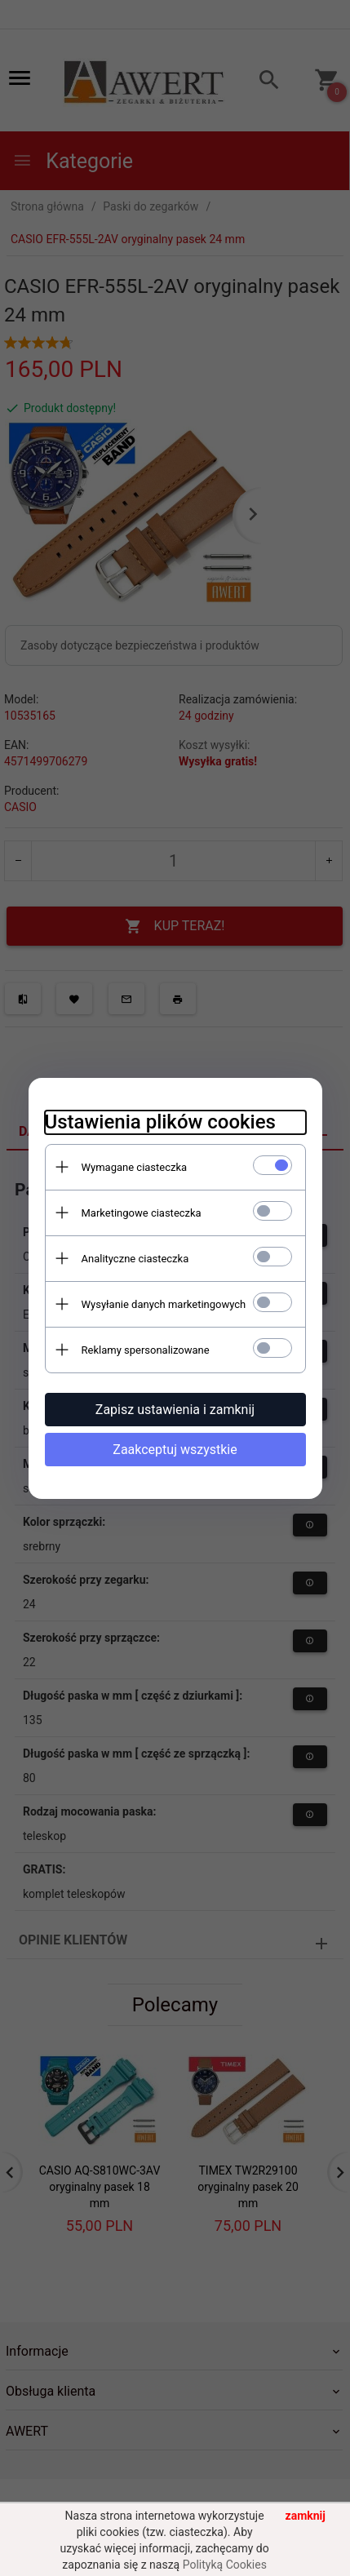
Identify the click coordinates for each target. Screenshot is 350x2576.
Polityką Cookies (225, 2564)
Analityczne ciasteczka (135, 1259)
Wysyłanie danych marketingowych (164, 1304)
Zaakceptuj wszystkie (175, 1449)
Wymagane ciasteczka (135, 1167)
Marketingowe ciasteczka (142, 1213)
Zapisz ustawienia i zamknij (175, 1409)
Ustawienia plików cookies (160, 1122)
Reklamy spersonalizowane (146, 1350)
